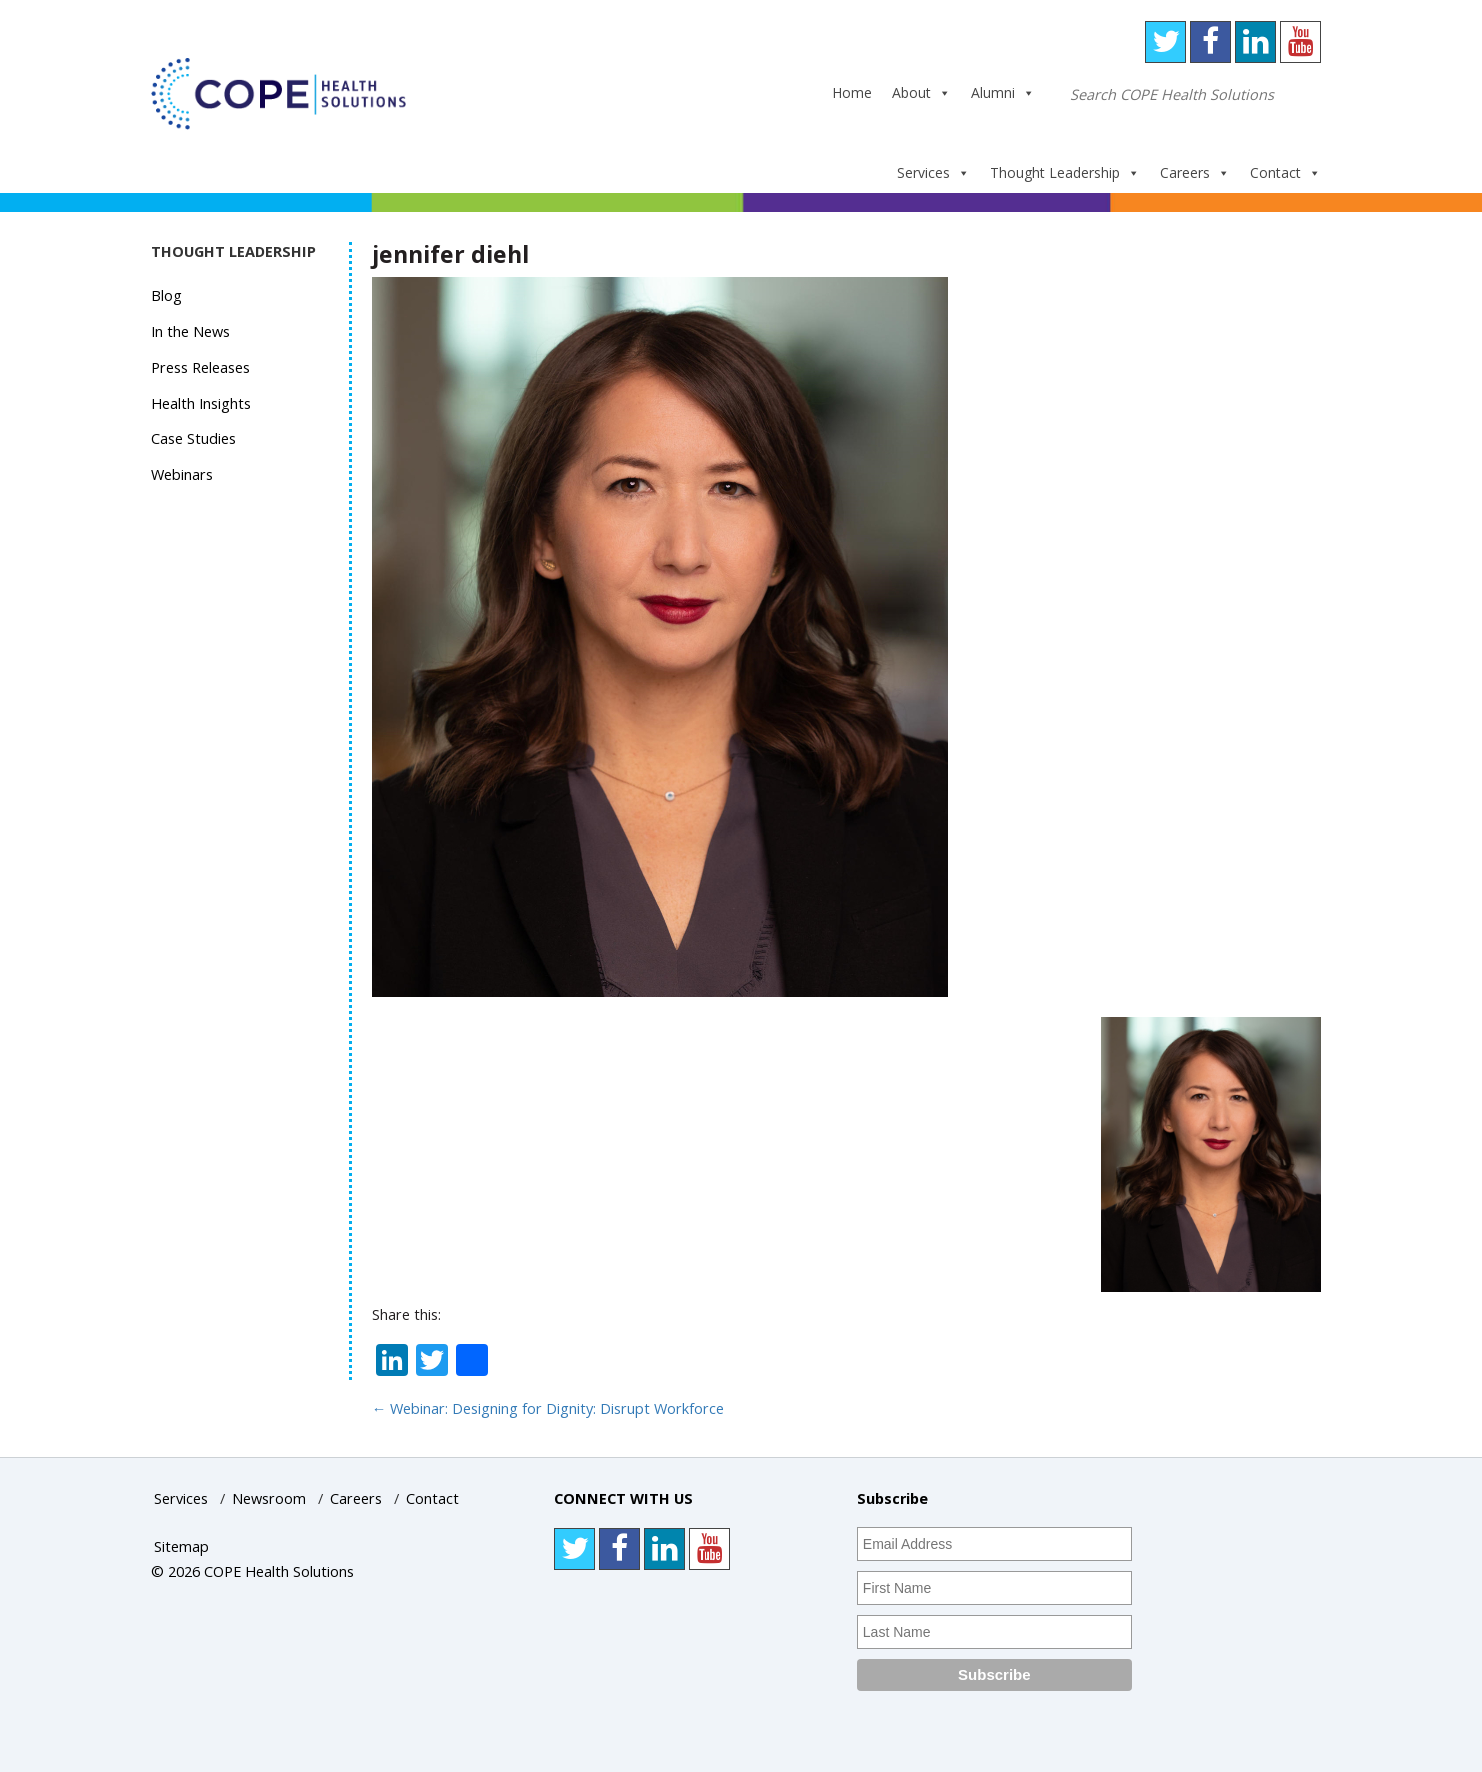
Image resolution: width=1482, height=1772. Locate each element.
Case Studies (193, 438)
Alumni (1003, 92)
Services (933, 172)
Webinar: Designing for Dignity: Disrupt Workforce (548, 1408)
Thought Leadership (1065, 172)
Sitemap (181, 1546)
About (921, 92)
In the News (190, 331)
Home (852, 92)
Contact (1285, 172)
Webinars (182, 474)
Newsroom (269, 1498)
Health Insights (201, 403)
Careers (1195, 172)
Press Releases (200, 367)
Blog (166, 295)
